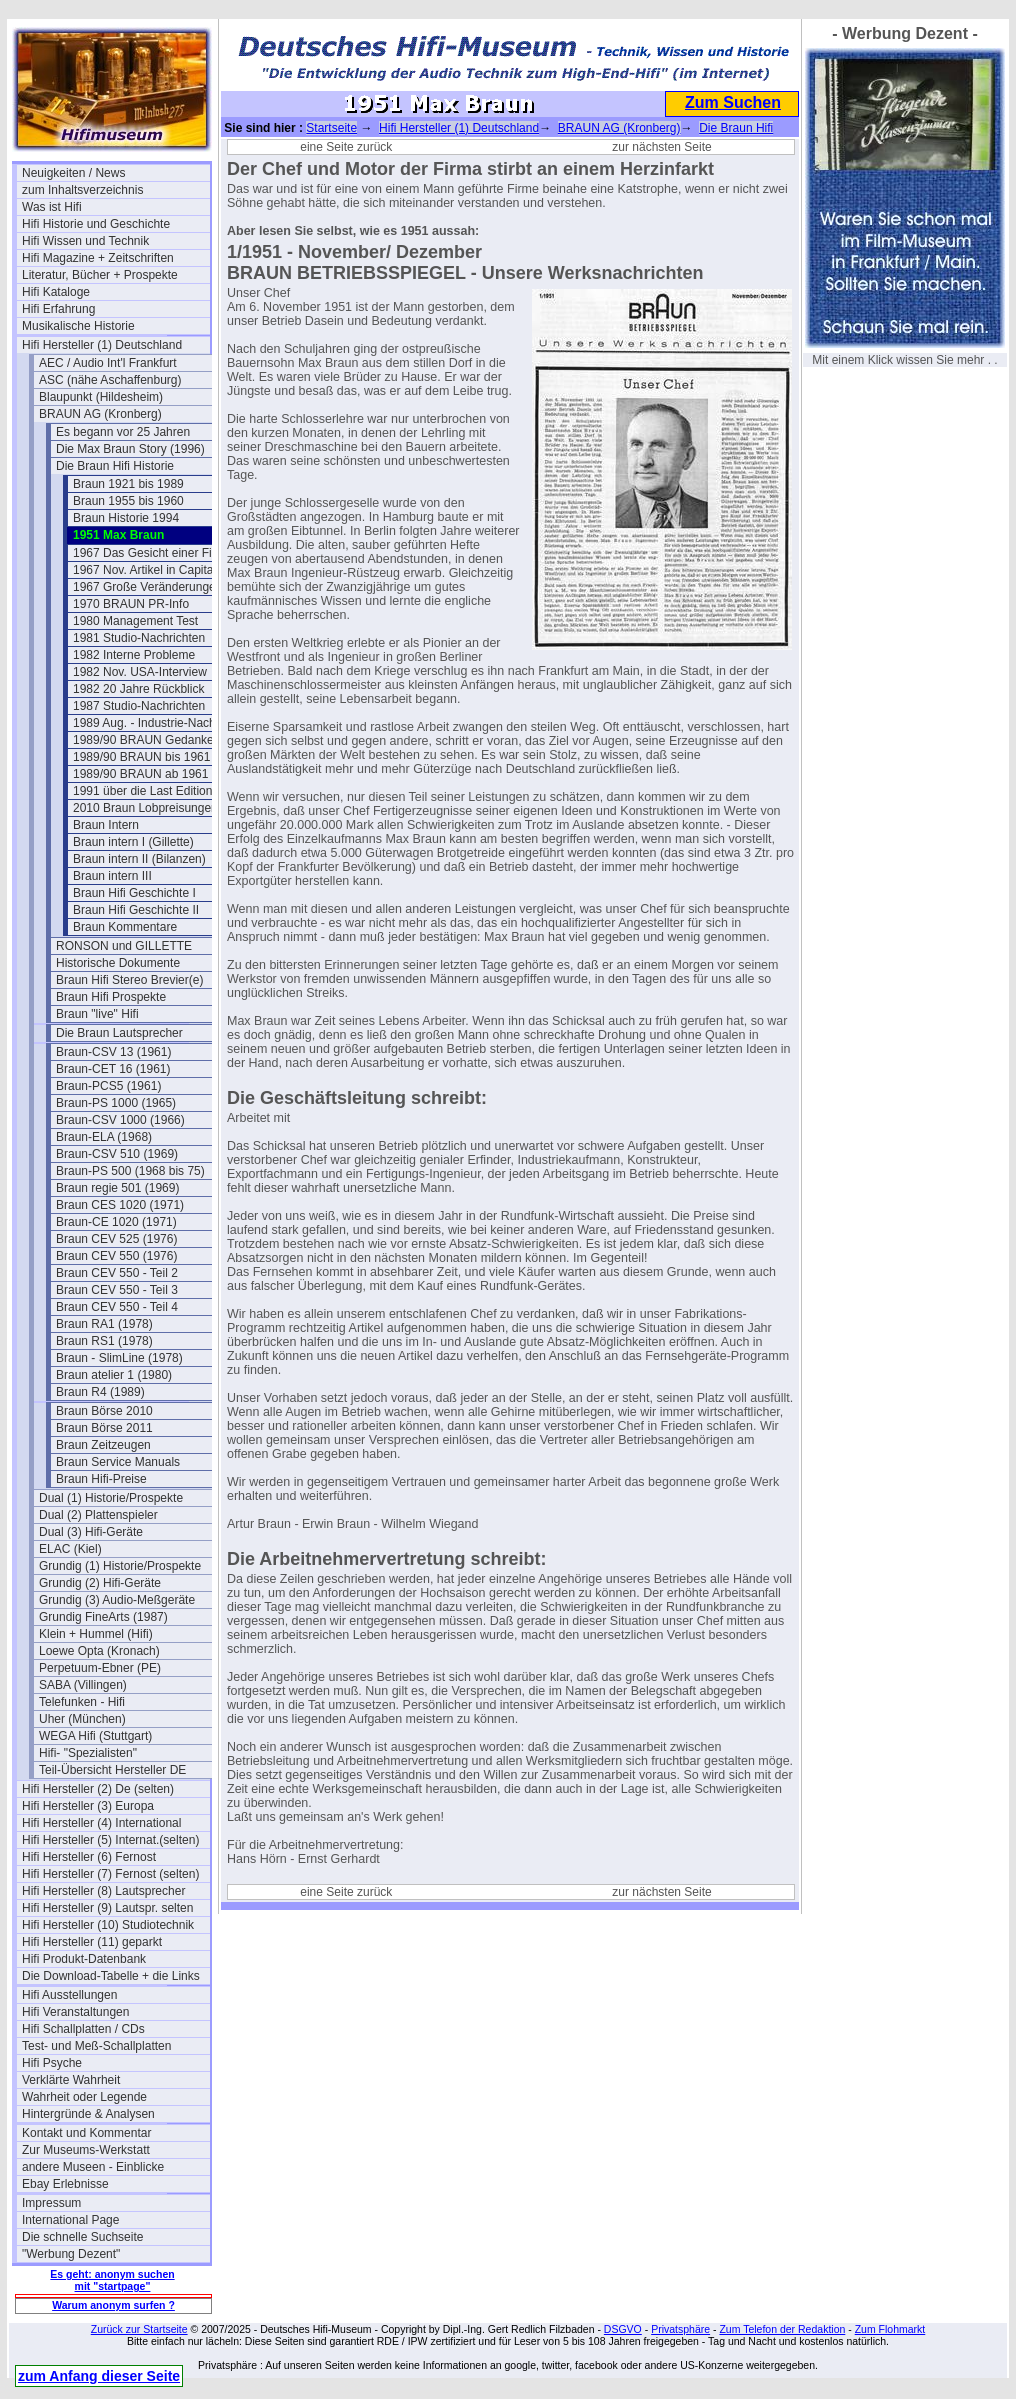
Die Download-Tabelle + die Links (111, 1976)
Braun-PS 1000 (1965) (116, 1103)
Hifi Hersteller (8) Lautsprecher (103, 1891)
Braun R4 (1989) (100, 1392)
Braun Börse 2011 (104, 1428)
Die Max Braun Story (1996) (130, 449)
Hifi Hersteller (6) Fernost (89, 1857)
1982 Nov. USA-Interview (140, 672)
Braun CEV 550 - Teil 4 (117, 1307)
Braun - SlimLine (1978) (119, 1358)
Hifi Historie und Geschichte (96, 224)
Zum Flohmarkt (890, 2329)
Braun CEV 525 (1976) (116, 1239)
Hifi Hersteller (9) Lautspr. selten (107, 1908)
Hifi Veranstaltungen (75, 2012)
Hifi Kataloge (56, 292)
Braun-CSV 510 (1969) (117, 1154)
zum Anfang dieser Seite (99, 2376)
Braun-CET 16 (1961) (113, 1069)
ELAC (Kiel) (70, 1549)
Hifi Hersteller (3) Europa (88, 1806)
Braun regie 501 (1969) (117, 1188)
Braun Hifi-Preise (101, 1479)
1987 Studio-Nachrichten (139, 706)
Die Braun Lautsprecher (119, 1033)
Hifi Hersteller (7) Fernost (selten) (110, 1874)
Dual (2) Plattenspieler (98, 1515)
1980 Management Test (135, 621)
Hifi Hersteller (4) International (101, 1823)
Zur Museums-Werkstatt (86, 2150)
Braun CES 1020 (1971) (120, 1205)
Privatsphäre (680, 2329)
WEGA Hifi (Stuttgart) (95, 1736)
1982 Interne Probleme (134, 655)
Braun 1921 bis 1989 (128, 484)
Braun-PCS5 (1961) (108, 1086)
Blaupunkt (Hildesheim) (101, 397)
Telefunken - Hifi (82, 1702)
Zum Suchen (733, 102)
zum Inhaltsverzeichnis (82, 190)
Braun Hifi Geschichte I (134, 893)
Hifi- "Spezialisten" (88, 1753)
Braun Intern (106, 825)
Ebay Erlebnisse (65, 2184)
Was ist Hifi (52, 207)
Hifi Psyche (52, 2063)
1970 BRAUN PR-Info (131, 604)
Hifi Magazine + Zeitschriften (98, 258)
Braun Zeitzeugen (103, 1445)
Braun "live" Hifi (97, 1014)
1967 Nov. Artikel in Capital (144, 570)
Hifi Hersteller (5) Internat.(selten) (110, 1840)
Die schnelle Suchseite (82, 2237)
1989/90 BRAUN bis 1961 (141, 757)
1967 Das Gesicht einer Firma (152, 553)
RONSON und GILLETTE (124, 946)
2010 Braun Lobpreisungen (145, 808)
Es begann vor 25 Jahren (123, 432)
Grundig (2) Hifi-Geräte (100, 1583)
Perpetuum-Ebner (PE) (100, 1668)
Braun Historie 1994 (126, 518)
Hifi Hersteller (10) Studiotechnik (108, 1925)
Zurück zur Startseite (139, 2329)
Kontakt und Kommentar (86, 2133)
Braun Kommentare (125, 927)
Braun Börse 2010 (104, 1411)
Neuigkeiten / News (73, 173)
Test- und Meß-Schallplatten (96, 2046)
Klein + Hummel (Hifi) (96, 1634)
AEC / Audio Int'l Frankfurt (108, 363)
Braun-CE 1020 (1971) (116, 1222)
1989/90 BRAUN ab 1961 (140, 774)
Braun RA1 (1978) (104, 1324)
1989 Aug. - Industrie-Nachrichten (162, 723)
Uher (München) (82, 1719)
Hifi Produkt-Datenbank (84, 1959)
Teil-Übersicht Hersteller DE (112, 1770)
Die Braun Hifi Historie (115, 466)
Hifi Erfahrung (58, 309)
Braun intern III (112, 876)
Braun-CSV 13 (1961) (113, 1052)
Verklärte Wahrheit (71, 2080)
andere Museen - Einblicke (93, 2167)
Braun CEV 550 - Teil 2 (117, 1273)
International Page (70, 2220)
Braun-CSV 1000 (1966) (120, 1120)
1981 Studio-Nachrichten (139, 638)
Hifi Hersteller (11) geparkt (92, 1942)
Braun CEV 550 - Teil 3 (117, 1290)
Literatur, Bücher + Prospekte (100, 275)
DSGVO (623, 2329)
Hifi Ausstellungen (69, 1995)
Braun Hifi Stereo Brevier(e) (129, 980)
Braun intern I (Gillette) (133, 842)
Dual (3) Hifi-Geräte (91, 1532)
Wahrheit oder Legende (84, 2097)
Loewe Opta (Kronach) (99, 1651)
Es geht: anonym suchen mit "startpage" (112, 2280)
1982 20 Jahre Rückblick (138, 689)
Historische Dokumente (118, 963)
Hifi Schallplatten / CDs (83, 2029)
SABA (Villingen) (83, 1685)
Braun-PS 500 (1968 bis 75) (130, 1171)
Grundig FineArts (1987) (103, 1617)
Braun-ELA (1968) (104, 1137)
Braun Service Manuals (118, 1462)
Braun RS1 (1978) (104, 1341)
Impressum (51, 2203)
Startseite (331, 128)
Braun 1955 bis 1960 (128, 501)
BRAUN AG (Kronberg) (100, 414)
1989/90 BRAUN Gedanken (146, 740)
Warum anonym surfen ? (113, 2305)
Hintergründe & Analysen (88, 2114)
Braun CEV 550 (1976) (116, 1256)
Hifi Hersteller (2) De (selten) (98, 1789)
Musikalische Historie (78, 326)
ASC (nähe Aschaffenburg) (110, 380)
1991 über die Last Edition (142, 791)
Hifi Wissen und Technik (85, 241)
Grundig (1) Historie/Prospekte (120, 1566)
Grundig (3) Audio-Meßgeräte (117, 1600)
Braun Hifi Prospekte (111, 997)
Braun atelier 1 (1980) (114, 1375)
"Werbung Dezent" (71, 2254)
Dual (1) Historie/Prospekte (111, 1498)
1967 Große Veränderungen (147, 587)
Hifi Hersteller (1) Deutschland (102, 345)
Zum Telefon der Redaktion (782, 2329)
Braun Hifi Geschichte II (136, 910)
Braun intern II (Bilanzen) (139, 859)
